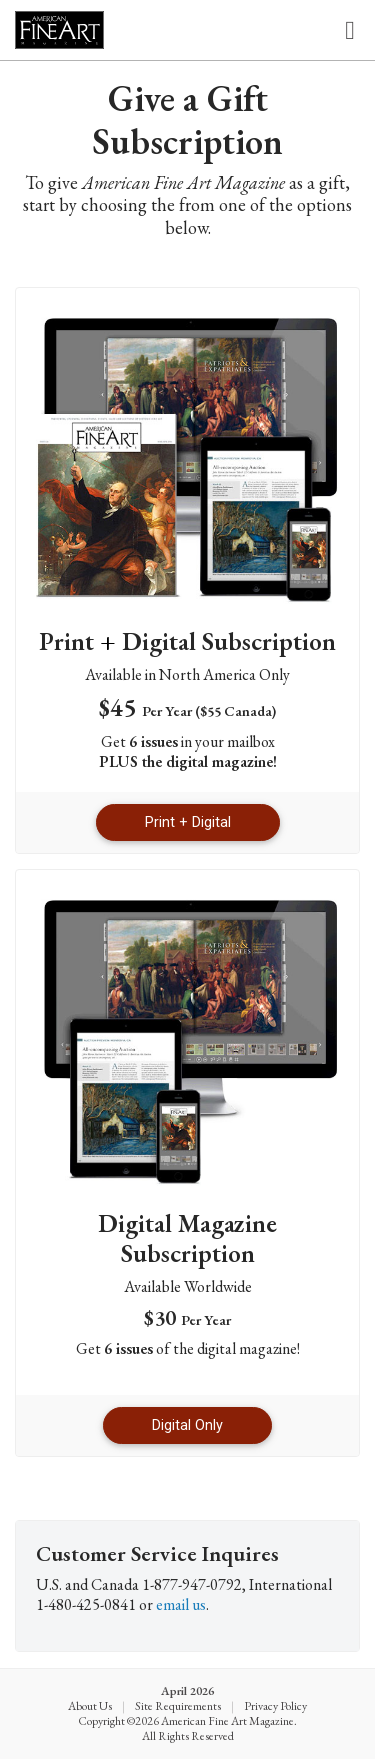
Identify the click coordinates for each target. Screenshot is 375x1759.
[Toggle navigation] (350, 30)
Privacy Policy (275, 1706)
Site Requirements (178, 1706)
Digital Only (187, 1425)
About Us (90, 1706)
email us (181, 1604)
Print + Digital (188, 822)
